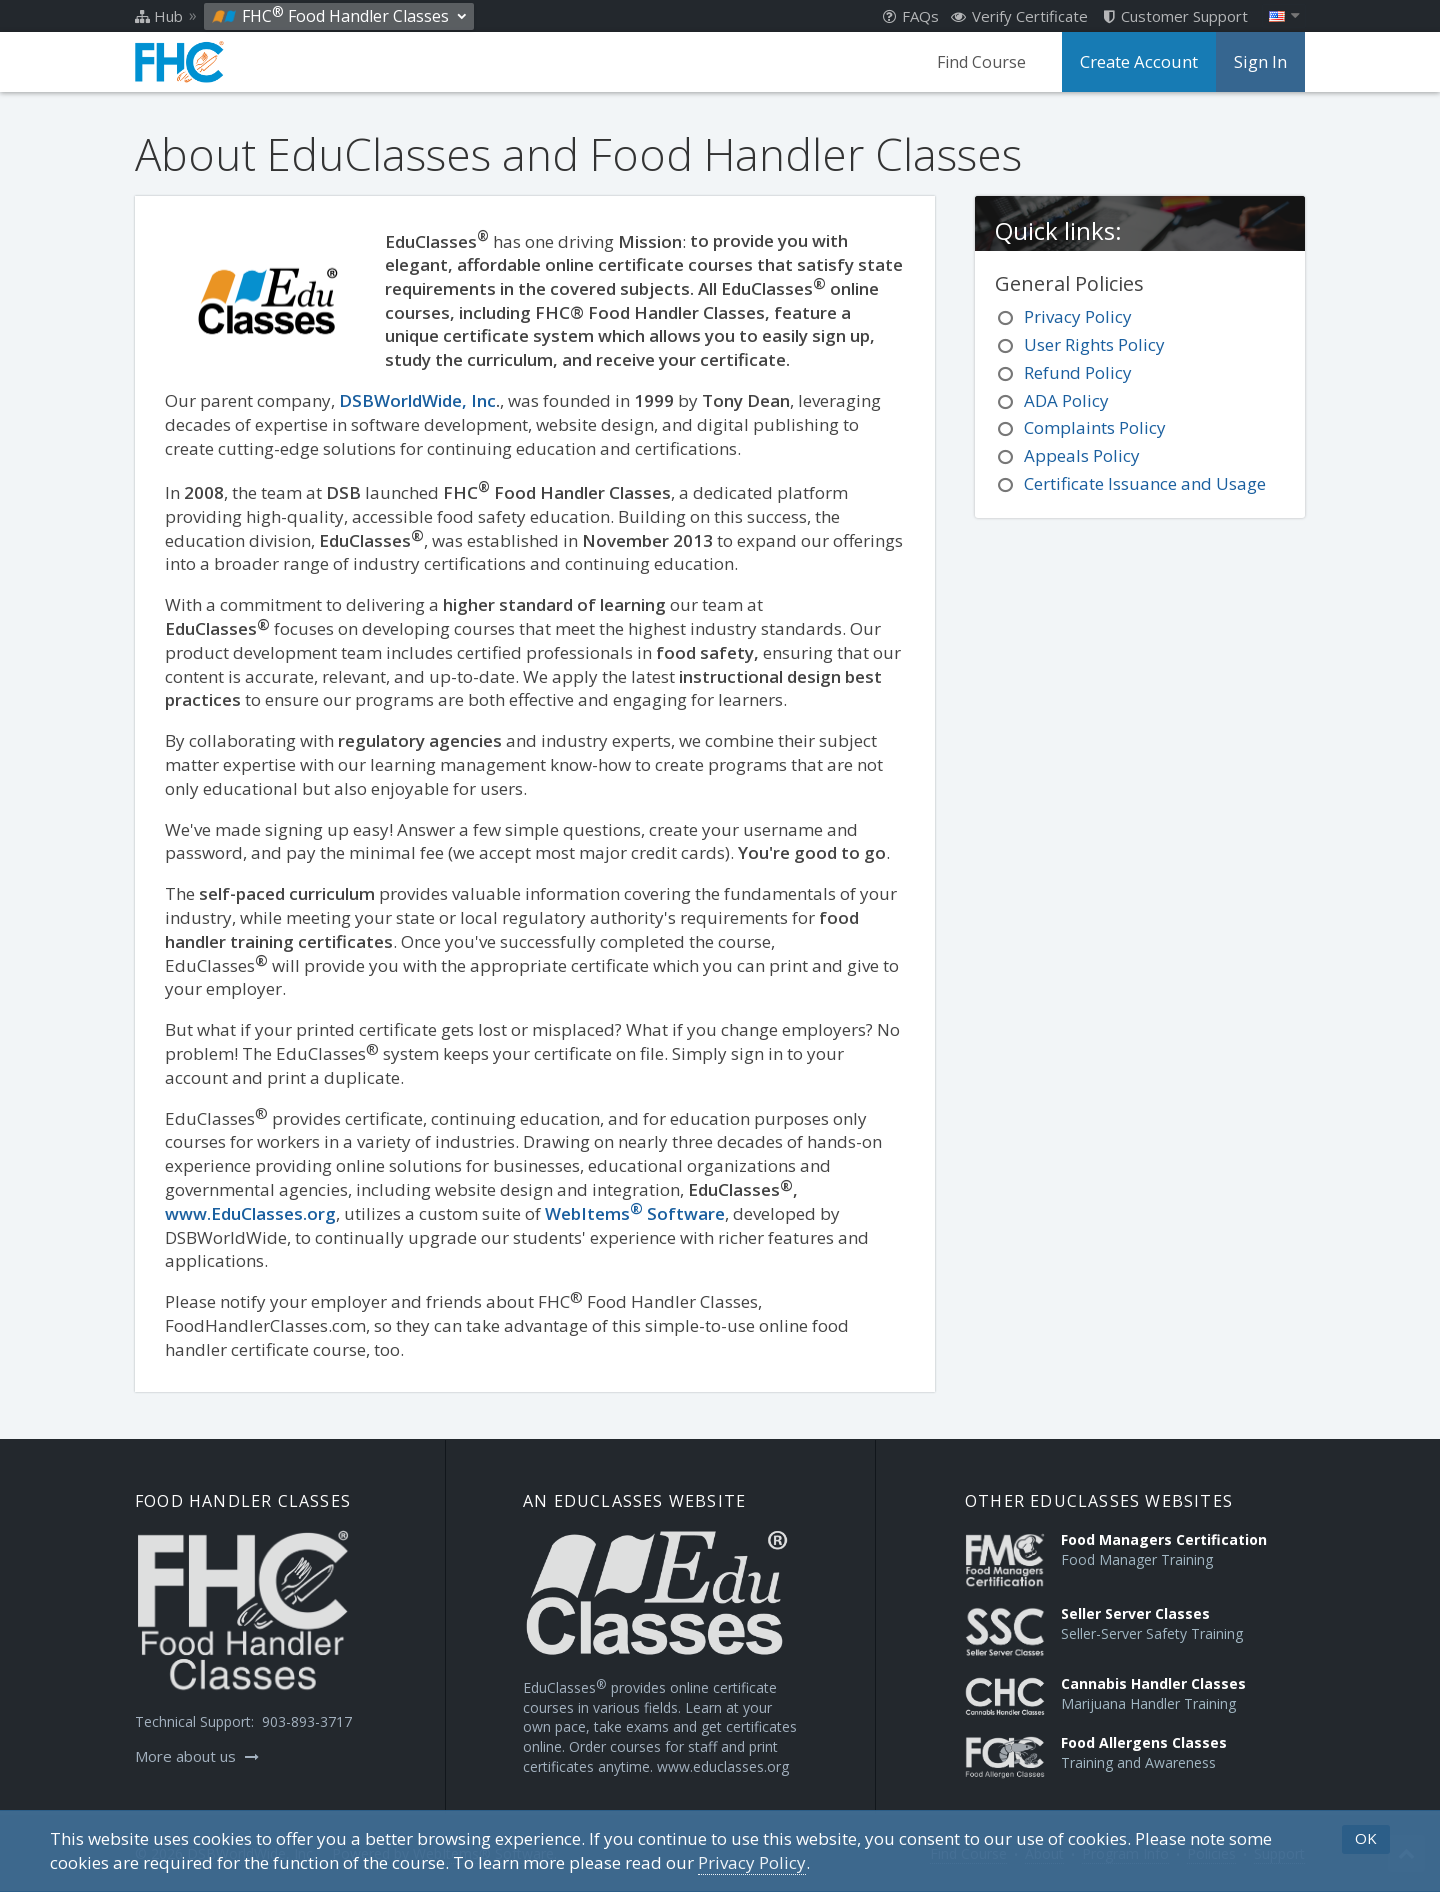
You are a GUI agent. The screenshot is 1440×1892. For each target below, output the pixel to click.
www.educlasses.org (723, 1766)
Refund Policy (1078, 372)
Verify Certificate (1019, 16)
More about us (197, 1756)
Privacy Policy (1078, 316)
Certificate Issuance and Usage (1145, 483)
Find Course (986, 62)
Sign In (1261, 62)
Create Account (1142, 62)
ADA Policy (1066, 400)
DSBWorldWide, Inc (417, 400)
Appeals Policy (1082, 455)
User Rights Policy (1094, 344)
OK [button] (1366, 1838)
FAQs (911, 16)
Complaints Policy (1095, 427)
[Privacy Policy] (752, 1863)
